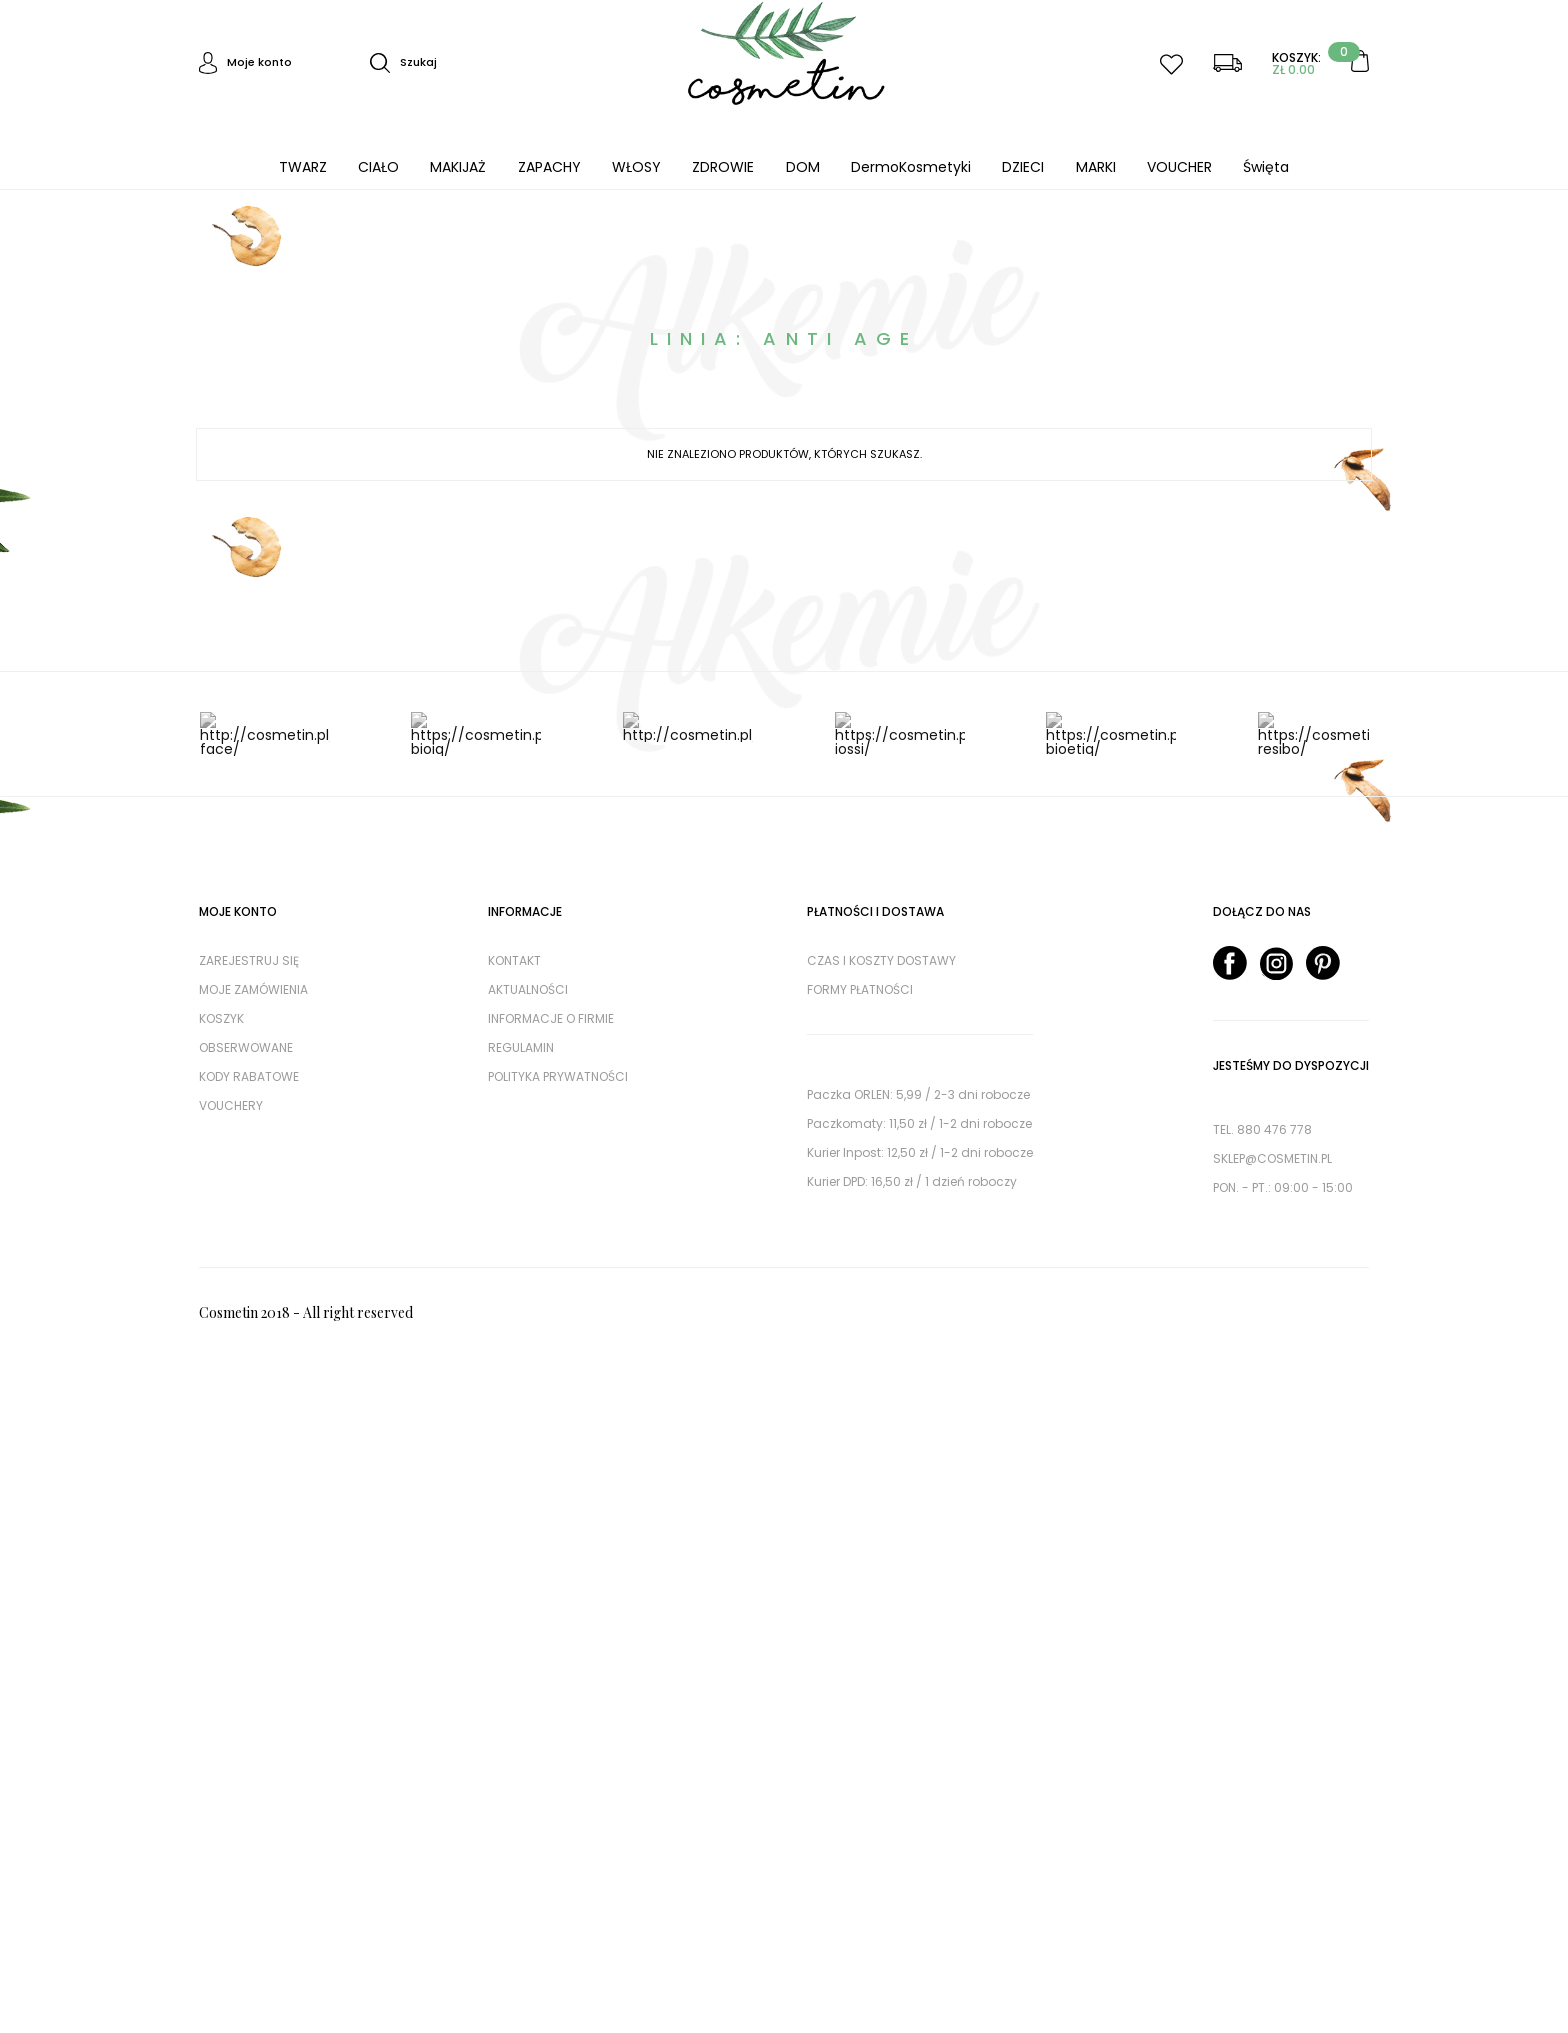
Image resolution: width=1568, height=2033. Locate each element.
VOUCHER (1179, 167)
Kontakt (514, 960)
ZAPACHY (549, 167)
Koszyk (221, 1018)
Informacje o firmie (551, 1018)
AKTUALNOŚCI (528, 989)
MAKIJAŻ (458, 167)
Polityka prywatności (558, 1076)
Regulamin (521, 1047)
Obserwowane (246, 1047)
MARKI (1096, 167)
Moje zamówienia (253, 989)
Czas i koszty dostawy (881, 960)
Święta (1266, 167)
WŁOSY (636, 167)
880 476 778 (1274, 1129)
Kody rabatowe (249, 1076)
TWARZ (303, 167)
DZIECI (1023, 167)
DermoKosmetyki (911, 167)
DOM (803, 167)
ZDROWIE (723, 167)
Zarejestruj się (249, 960)
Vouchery (231, 1105)
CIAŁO (378, 167)
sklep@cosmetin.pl (1272, 1158)
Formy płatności (860, 989)
